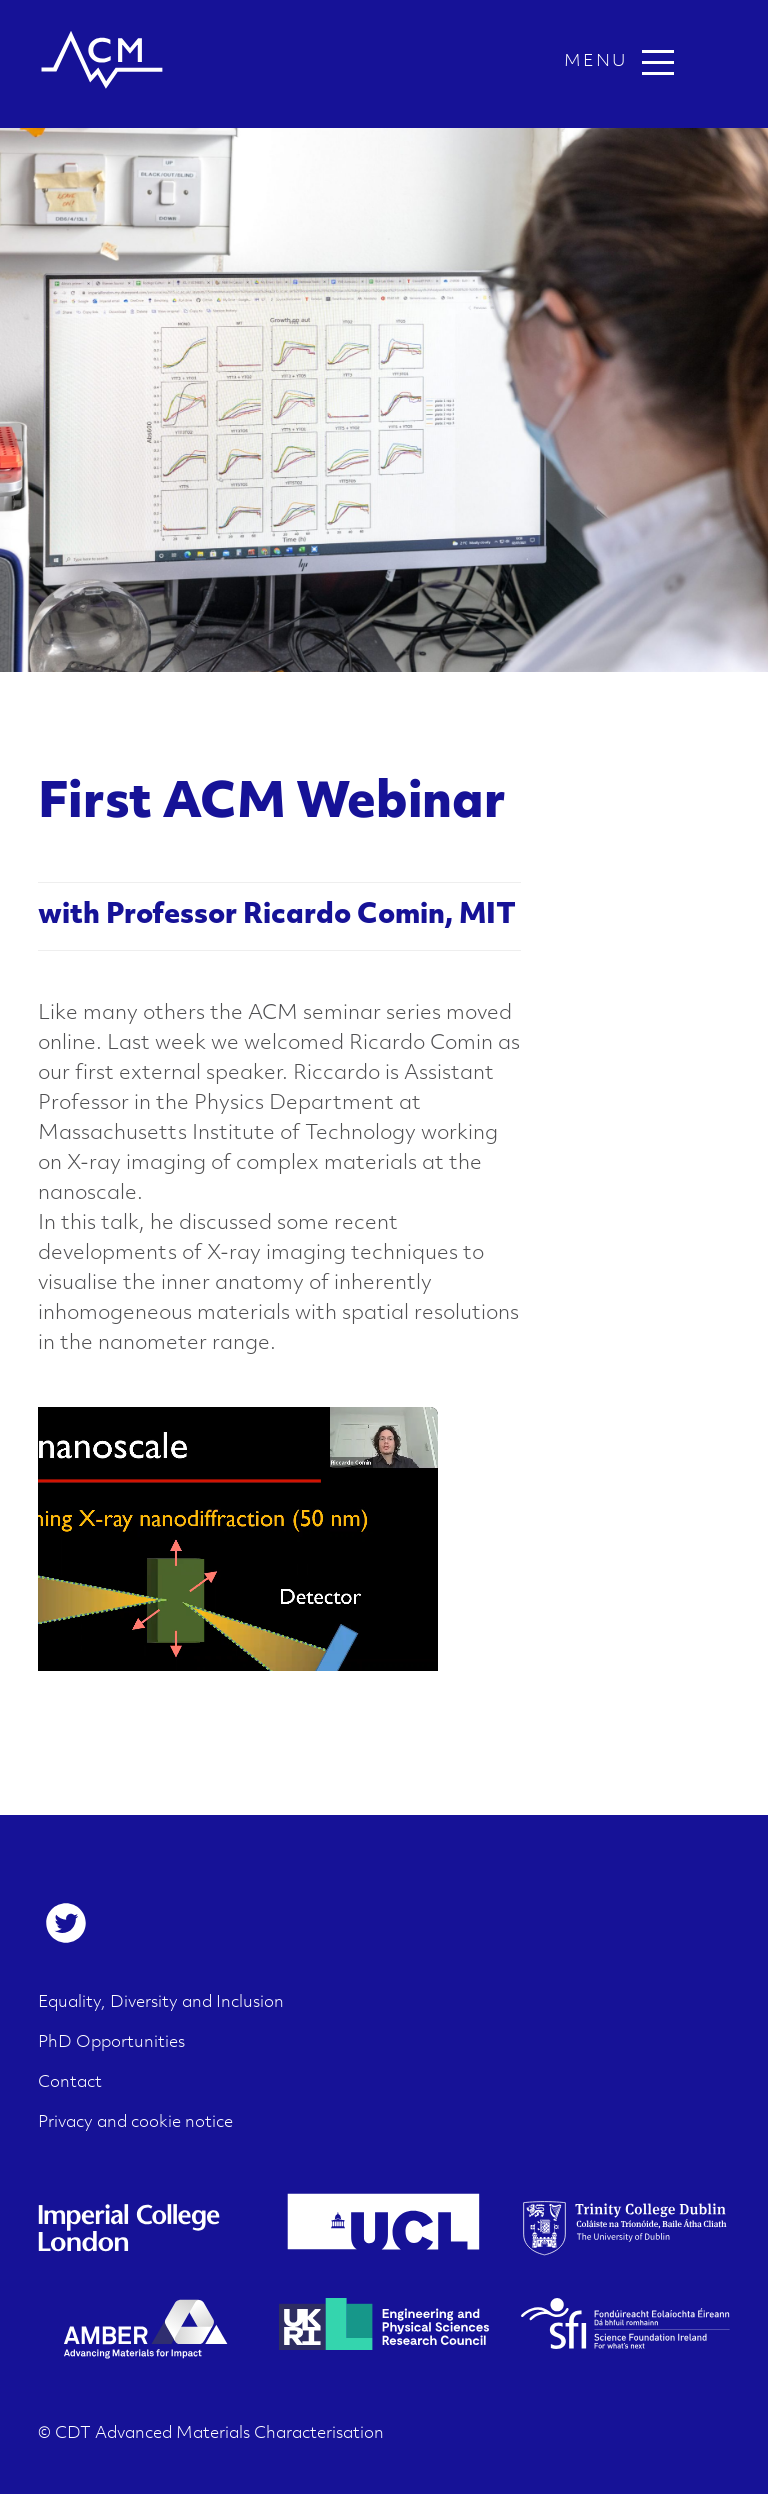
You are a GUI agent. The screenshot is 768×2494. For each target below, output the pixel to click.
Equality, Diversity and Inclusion (161, 2003)
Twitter (66, 1923)
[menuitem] (66, 1923)
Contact (70, 2083)
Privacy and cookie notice (135, 2123)
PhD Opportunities (111, 2043)
